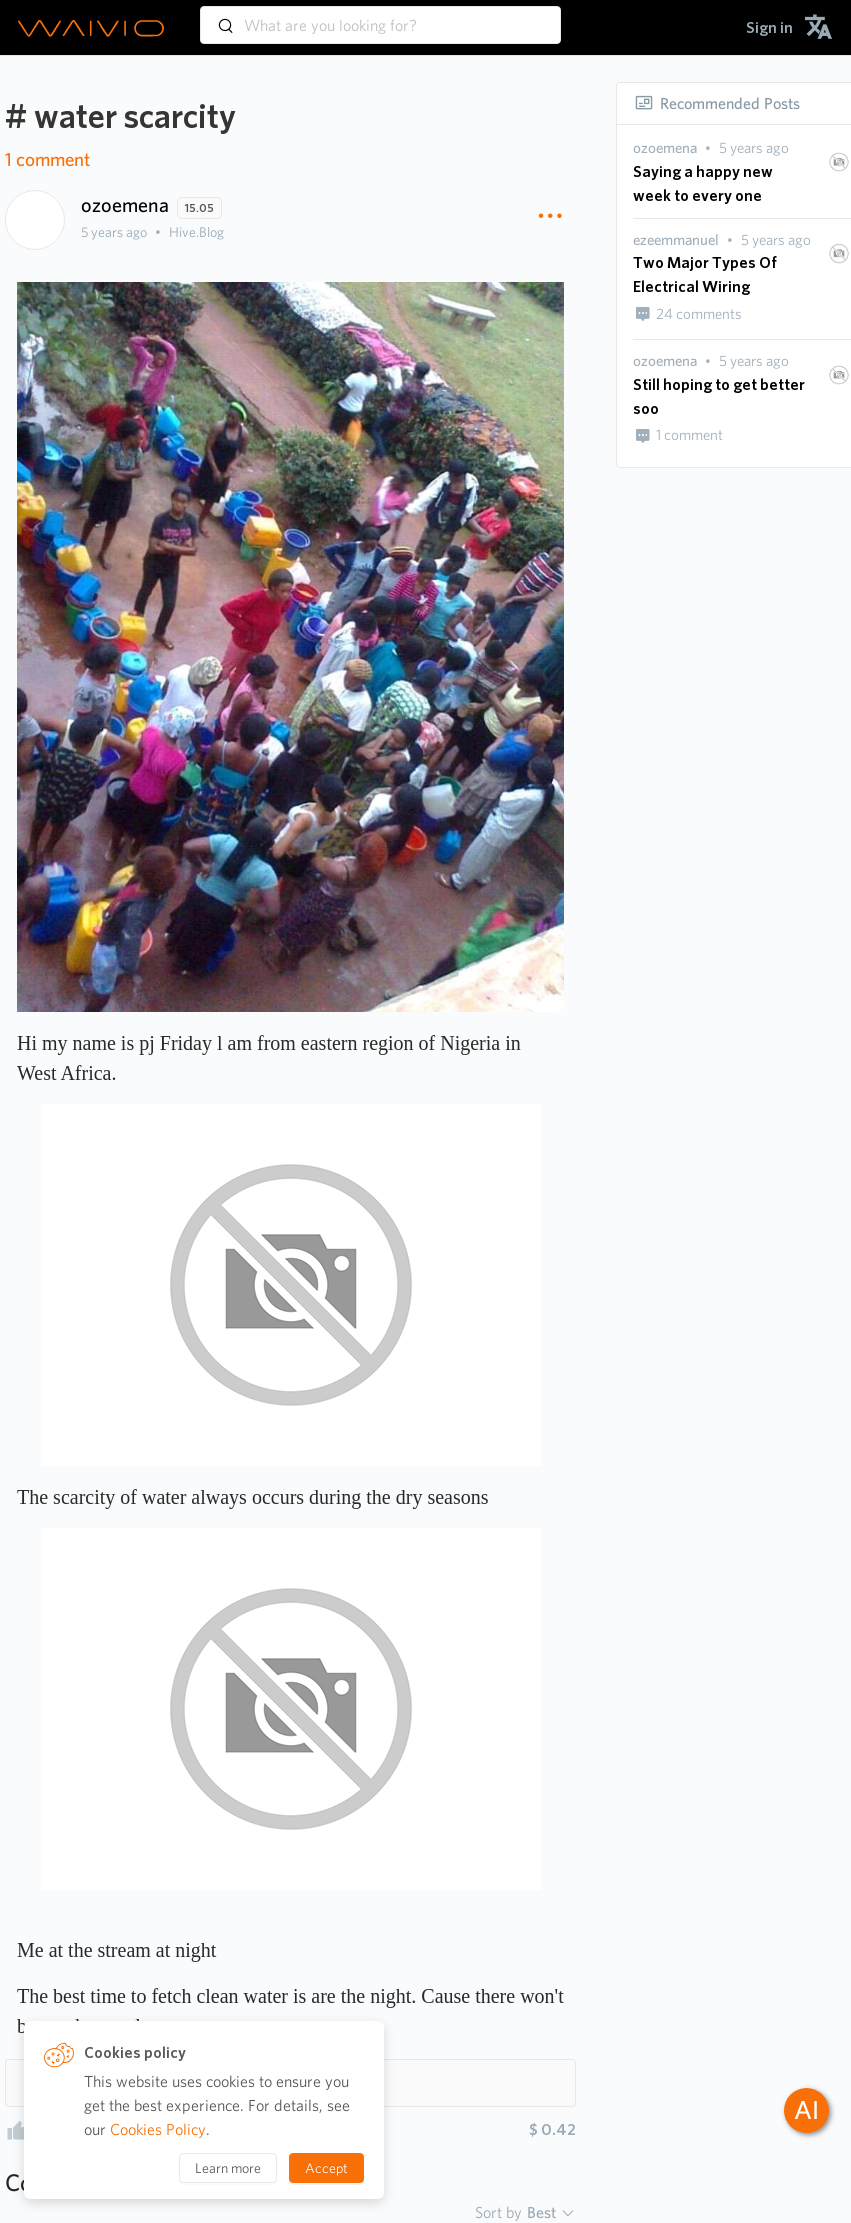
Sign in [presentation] (769, 27)
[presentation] (665, 148)
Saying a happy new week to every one (703, 183)
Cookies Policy (158, 2129)
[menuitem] (769, 27)
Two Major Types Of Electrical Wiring (705, 274)
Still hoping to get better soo (719, 396)
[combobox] (380, 16)
